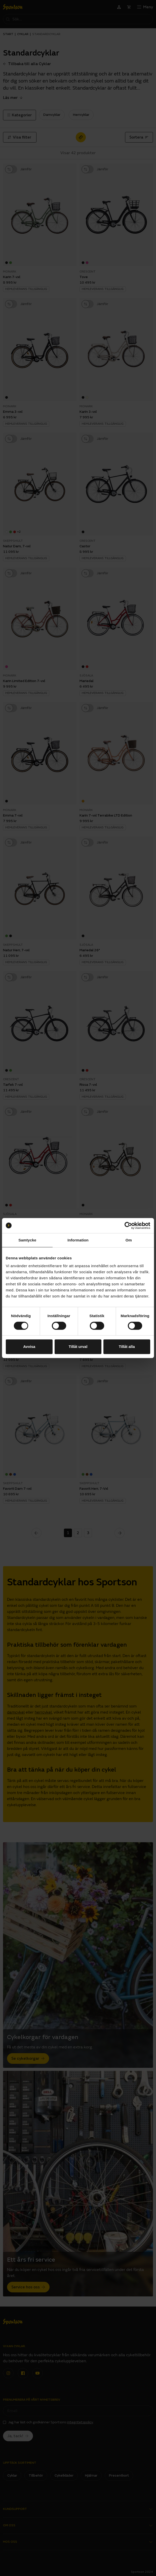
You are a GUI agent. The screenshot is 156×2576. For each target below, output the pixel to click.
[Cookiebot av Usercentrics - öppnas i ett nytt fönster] (128, 1225)
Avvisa (29, 1346)
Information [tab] (78, 1240)
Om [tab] (129, 1240)
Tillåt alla (127, 1346)
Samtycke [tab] (27, 1240)
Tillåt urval (78, 1346)
